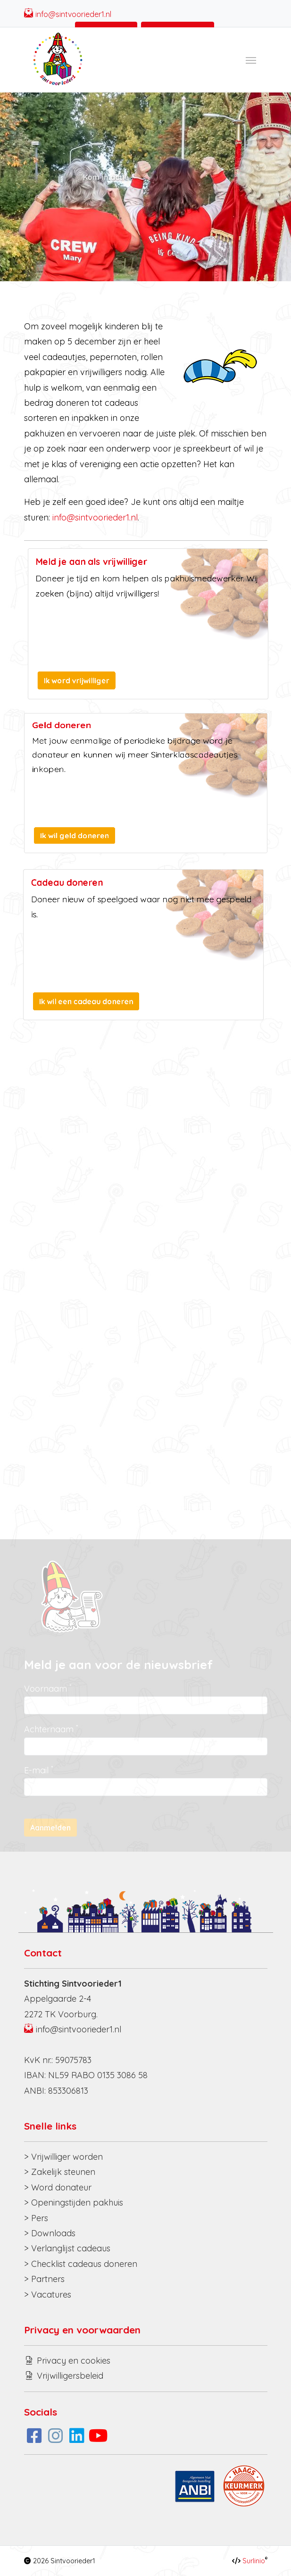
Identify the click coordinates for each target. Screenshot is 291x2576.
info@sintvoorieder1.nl (73, 14)
